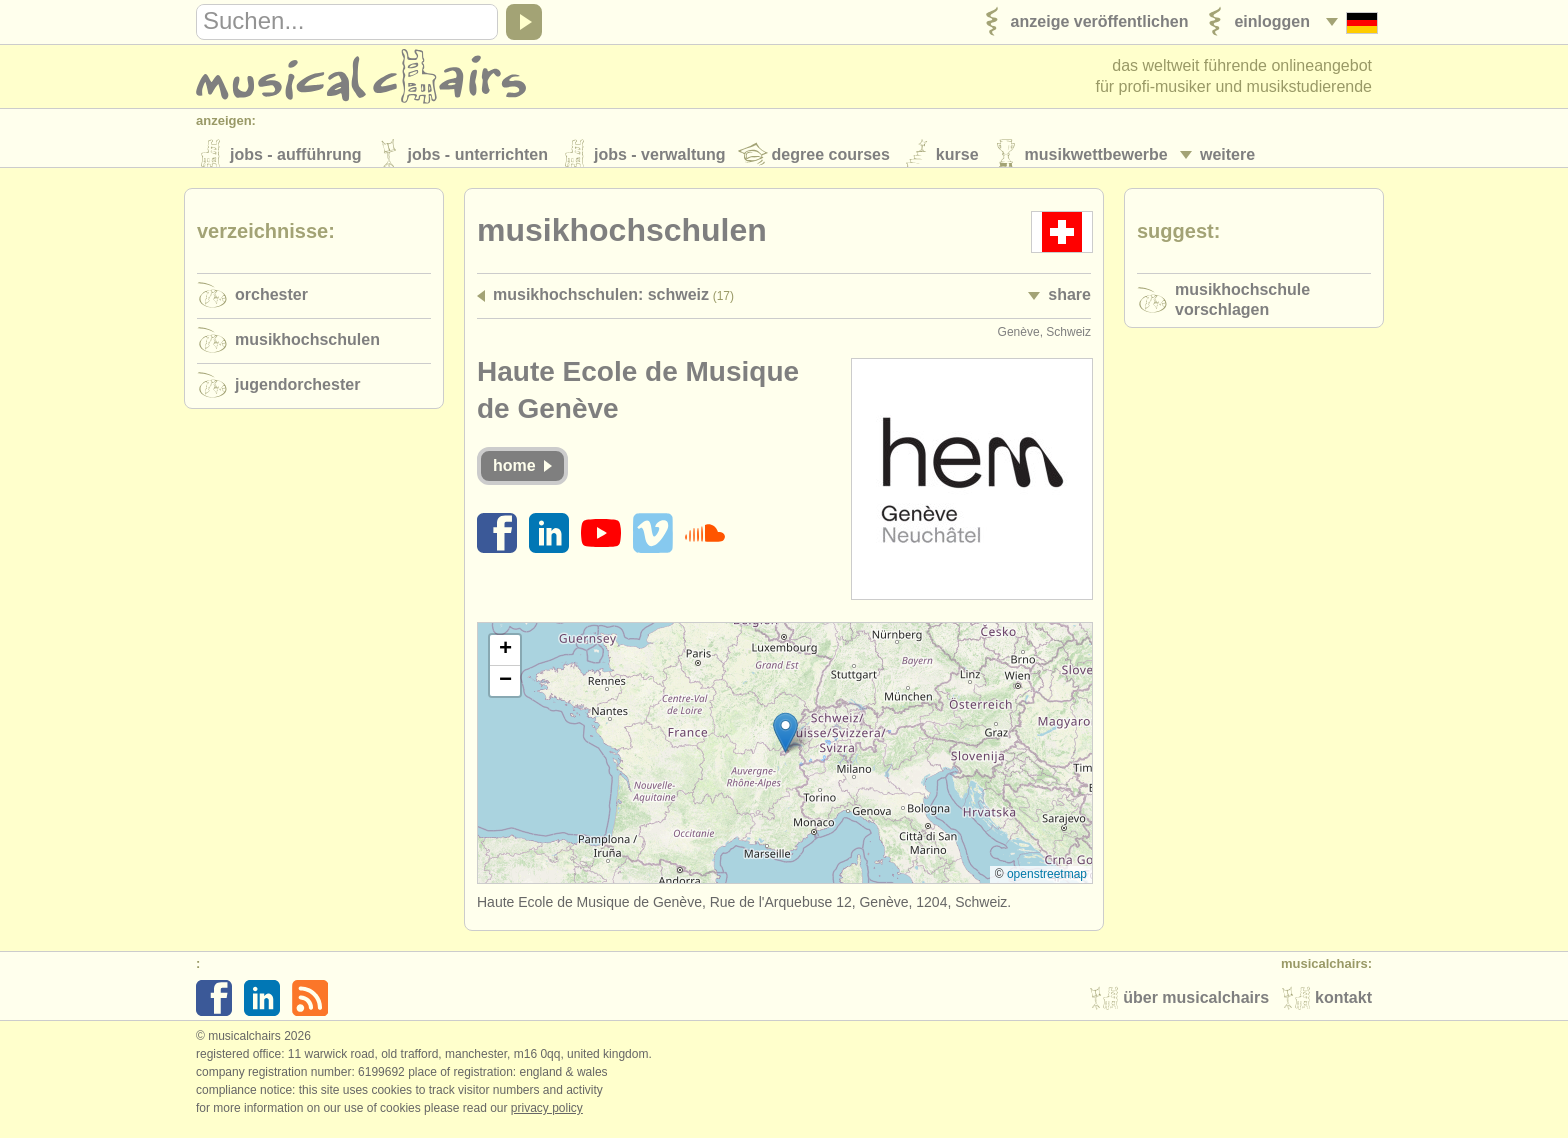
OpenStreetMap (1047, 883)
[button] (785, 741)
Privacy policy (547, 1117)
